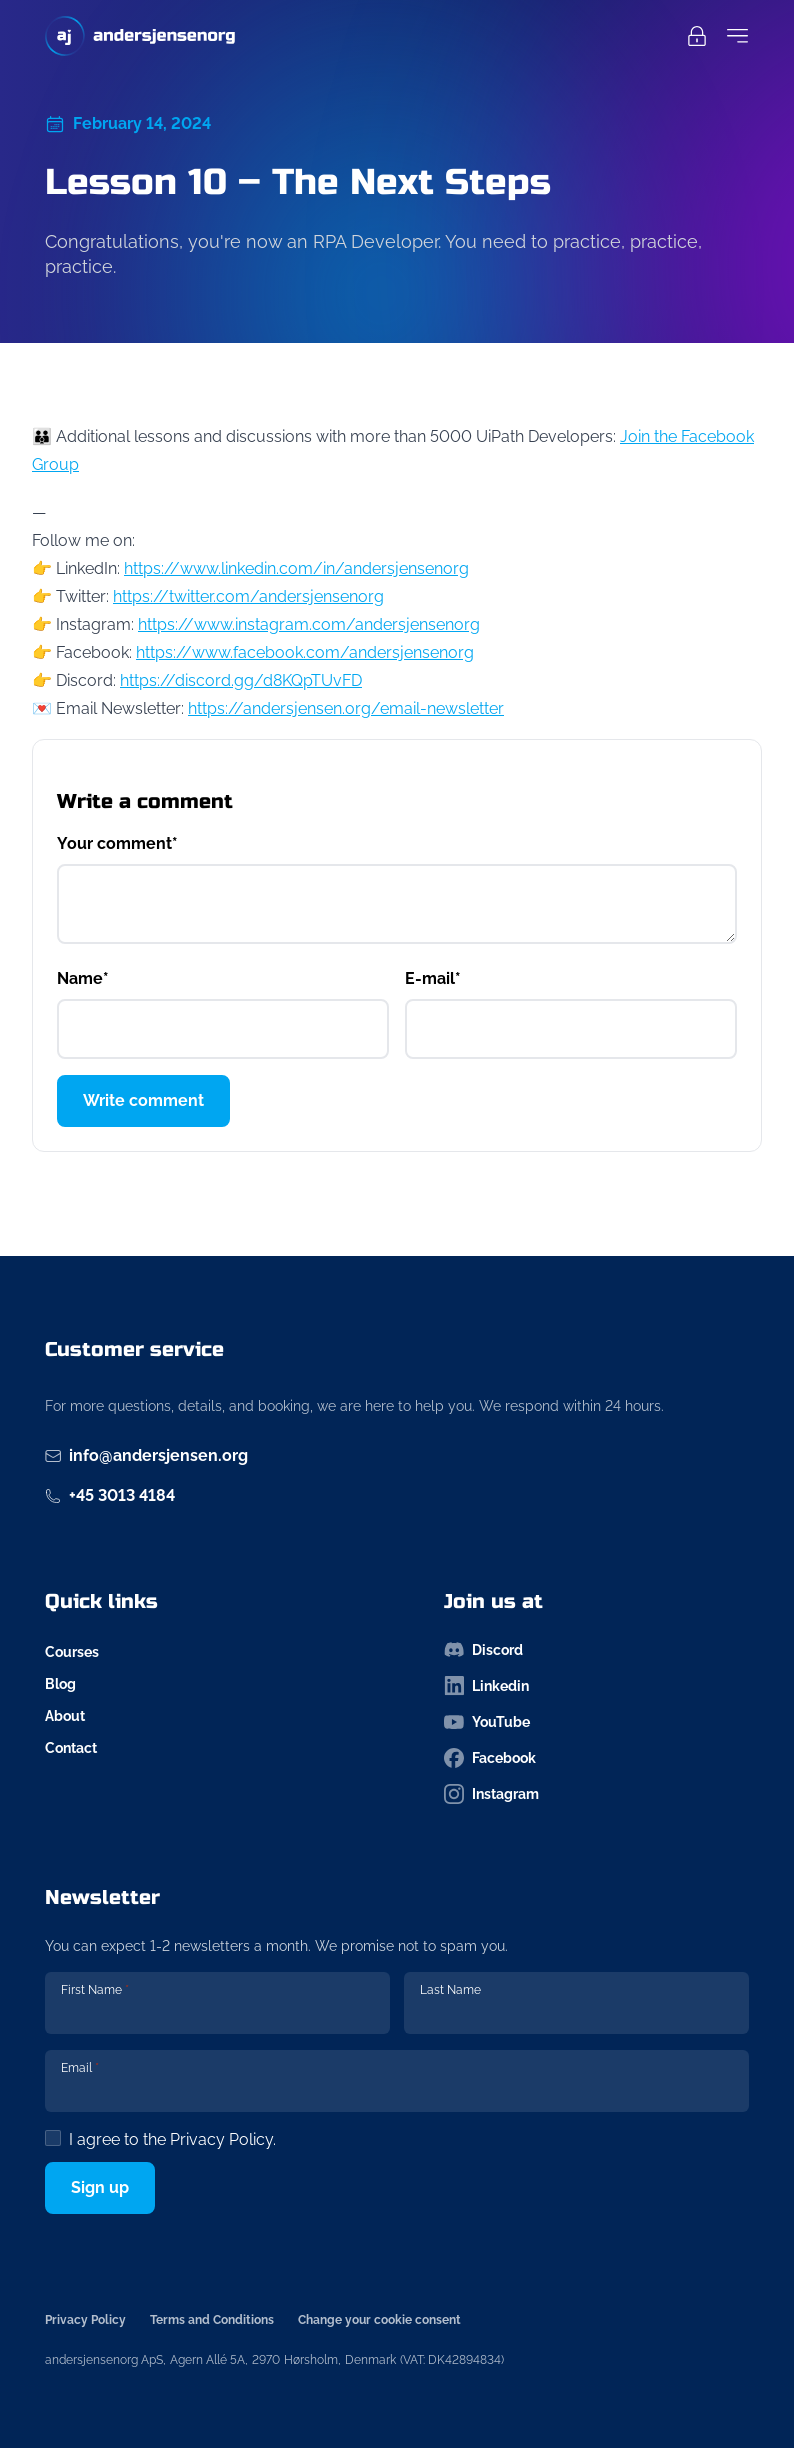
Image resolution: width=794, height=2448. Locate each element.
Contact (71, 1748)
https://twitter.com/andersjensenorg (248, 596)
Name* (83, 978)
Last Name (450, 1990)
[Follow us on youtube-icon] (596, 1722)
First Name (95, 1990)
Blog (60, 1684)
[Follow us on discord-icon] (596, 1650)
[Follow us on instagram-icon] (596, 1794)
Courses (72, 1652)
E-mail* (433, 978)
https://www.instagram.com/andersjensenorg (309, 624)
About (65, 1716)
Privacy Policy (221, 2139)
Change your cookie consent (379, 2320)
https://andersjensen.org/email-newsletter (346, 708)
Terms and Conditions (212, 2320)
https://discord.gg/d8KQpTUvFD (241, 680)
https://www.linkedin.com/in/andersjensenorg (296, 568)
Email (80, 2068)
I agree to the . (172, 2139)
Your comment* (117, 843)
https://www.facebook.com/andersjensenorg (305, 652)
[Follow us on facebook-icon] (596, 1758)
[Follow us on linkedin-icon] (596, 1686)
